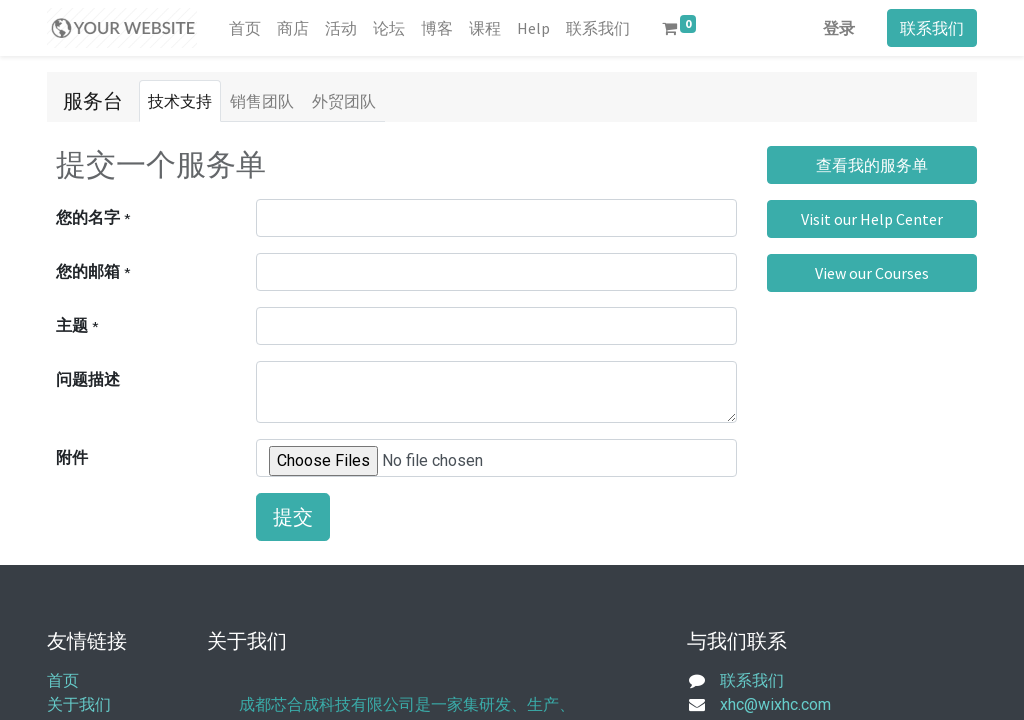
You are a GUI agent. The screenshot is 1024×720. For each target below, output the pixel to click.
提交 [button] (293, 516)
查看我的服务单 (872, 165)
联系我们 (932, 28)
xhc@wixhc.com (775, 704)
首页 (63, 680)
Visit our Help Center (872, 219)
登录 (839, 28)
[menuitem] (245, 28)
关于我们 (79, 704)
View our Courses (872, 273)
